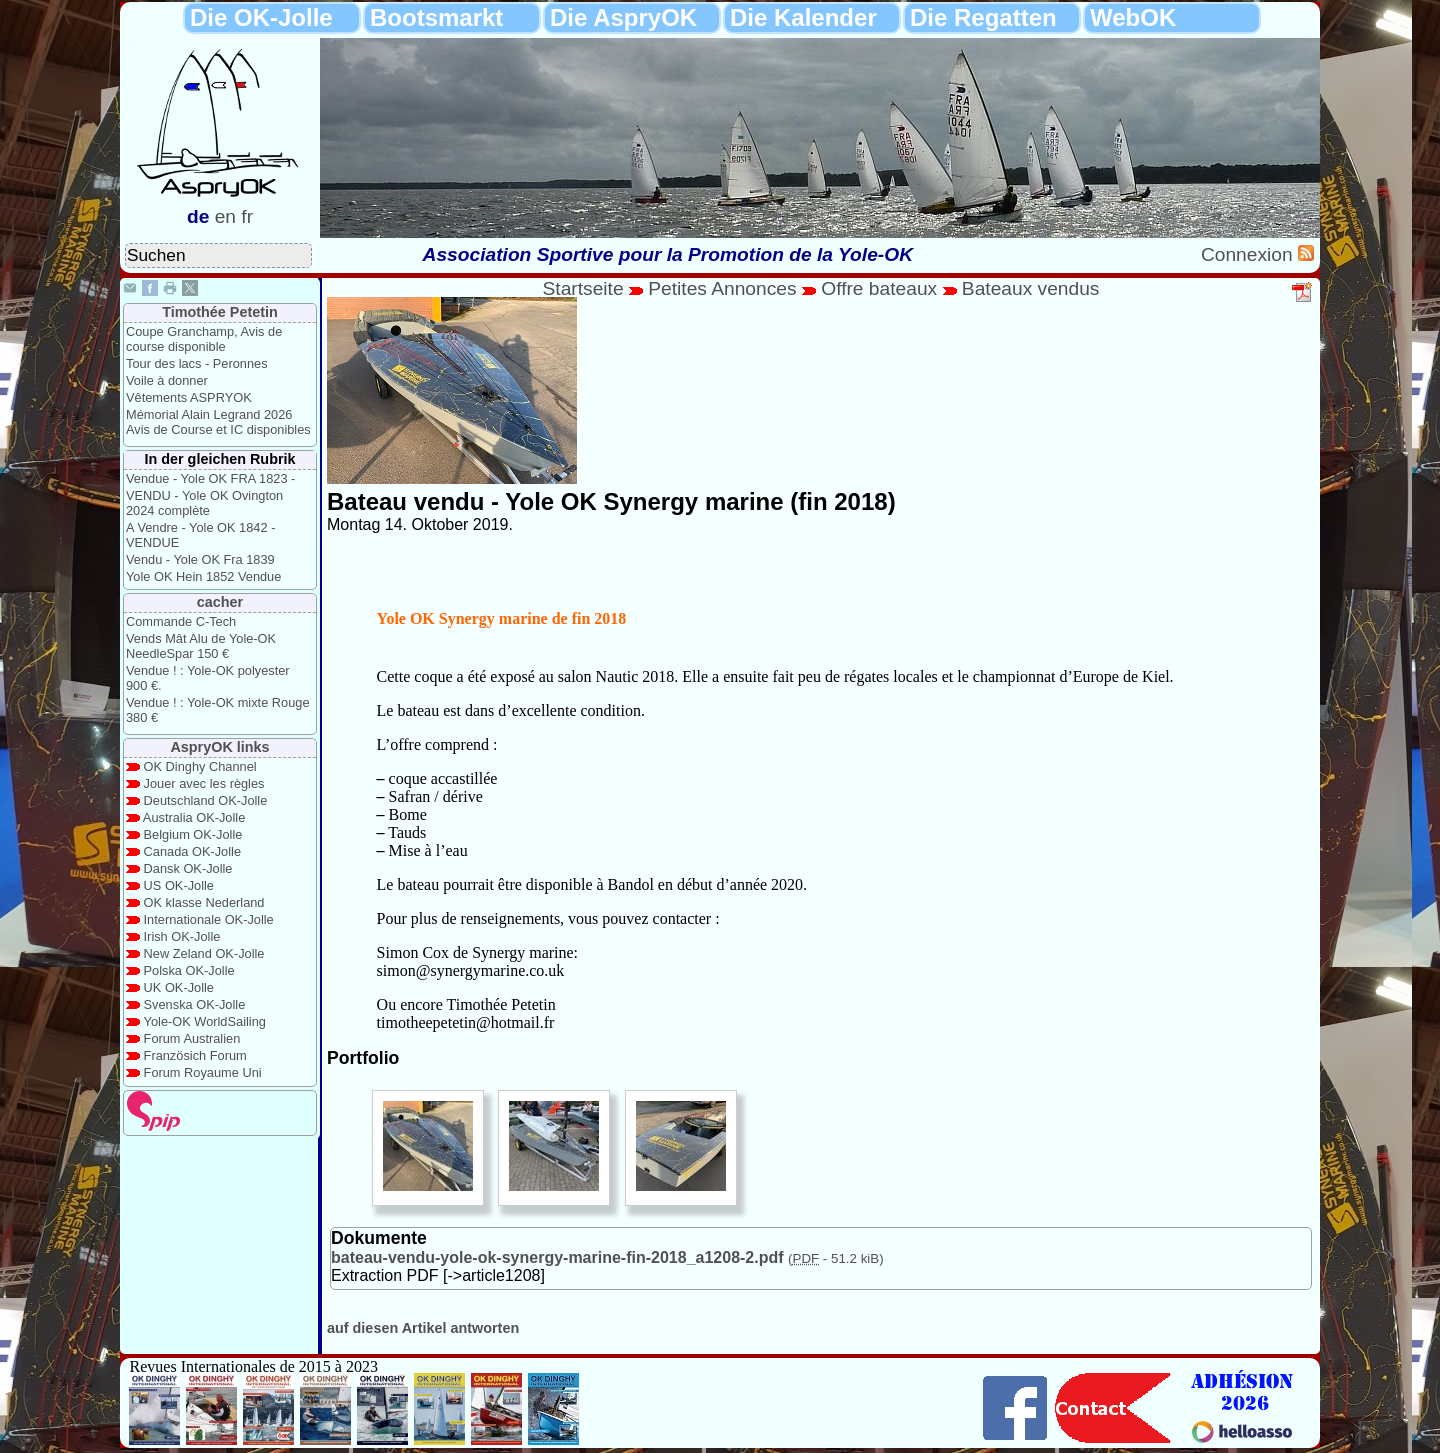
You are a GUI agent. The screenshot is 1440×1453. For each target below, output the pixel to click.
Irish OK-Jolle (182, 936)
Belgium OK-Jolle (193, 834)
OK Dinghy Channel (200, 766)
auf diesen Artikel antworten (423, 1328)
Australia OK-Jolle (194, 817)
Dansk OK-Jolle (188, 868)
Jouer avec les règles (204, 783)
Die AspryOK (623, 17)
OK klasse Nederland (204, 902)
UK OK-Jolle (179, 987)
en (225, 216)
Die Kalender (803, 17)
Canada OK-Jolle (192, 851)
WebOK (1133, 17)
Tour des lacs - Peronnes (197, 363)
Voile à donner (167, 380)
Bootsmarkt (436, 17)
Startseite (583, 288)
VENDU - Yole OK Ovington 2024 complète (204, 503)
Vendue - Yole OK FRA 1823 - (210, 478)
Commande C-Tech (181, 621)
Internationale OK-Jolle (209, 919)
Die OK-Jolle (261, 17)
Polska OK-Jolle (189, 970)
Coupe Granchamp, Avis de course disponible (204, 339)
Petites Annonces (722, 288)
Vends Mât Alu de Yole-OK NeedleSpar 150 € (201, 646)
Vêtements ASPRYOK (189, 397)
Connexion (1249, 254)
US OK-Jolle (179, 885)
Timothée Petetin (220, 312)
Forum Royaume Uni (203, 1072)
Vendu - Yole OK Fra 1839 (200, 559)
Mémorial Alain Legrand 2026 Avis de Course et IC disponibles (218, 422)
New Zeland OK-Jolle (204, 953)
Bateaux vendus (1031, 288)
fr (247, 216)
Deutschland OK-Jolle (206, 800)
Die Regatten (983, 17)
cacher (220, 602)
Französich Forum (195, 1055)
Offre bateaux (879, 288)
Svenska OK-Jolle (195, 1004)
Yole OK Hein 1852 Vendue (203, 576)
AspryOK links (219, 747)
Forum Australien (192, 1038)
